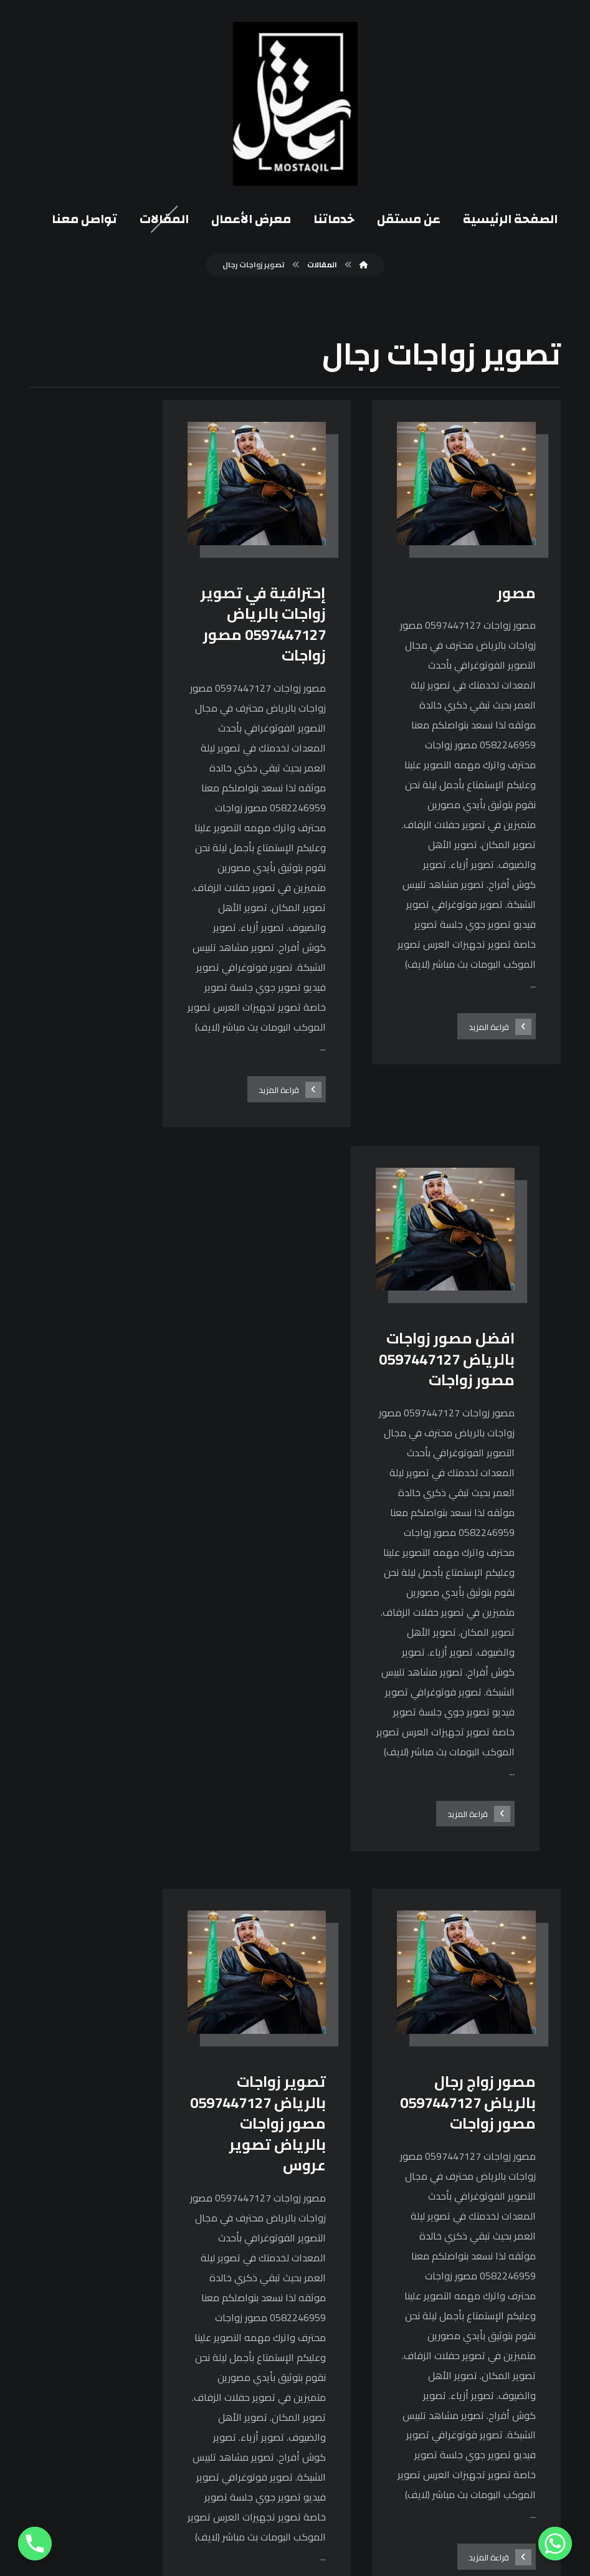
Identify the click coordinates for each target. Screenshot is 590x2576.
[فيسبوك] (445, 2273)
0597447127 (249, 2366)
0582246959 (249, 2387)
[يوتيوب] (384, 2273)
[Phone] (35, 2543)
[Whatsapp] (555, 2543)
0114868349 (249, 2408)
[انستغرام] (414, 2273)
